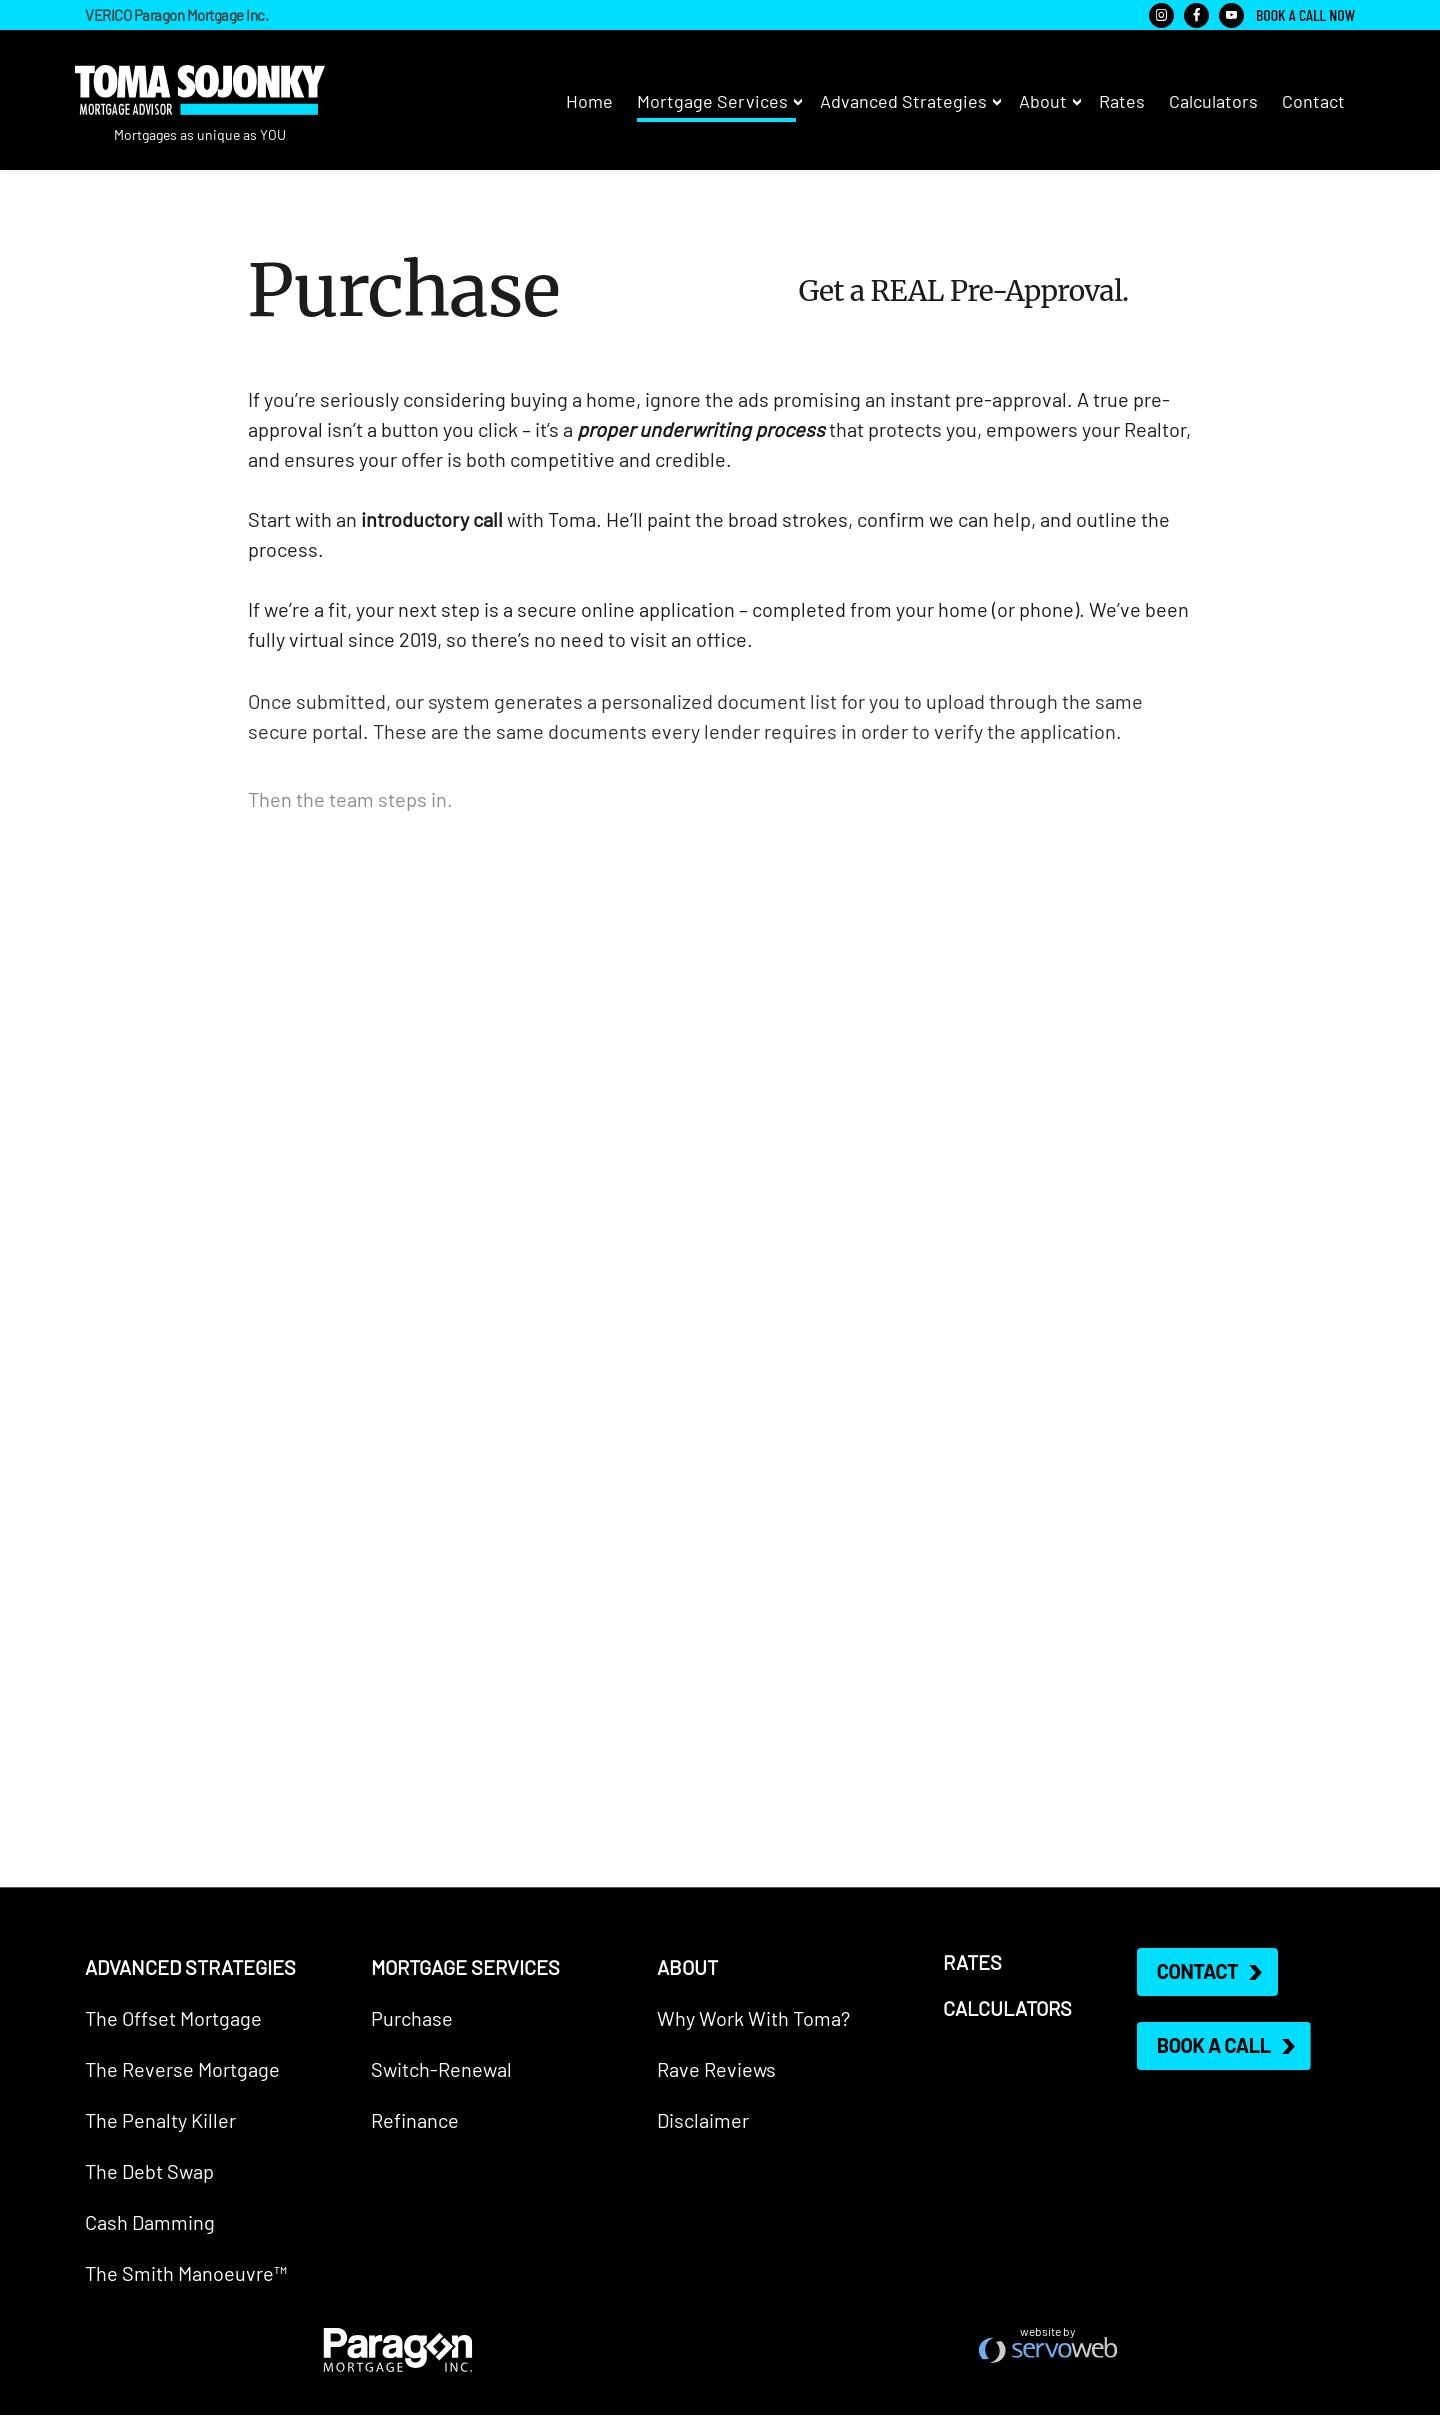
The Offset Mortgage (173, 2017)
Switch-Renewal (441, 2068)
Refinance (415, 2119)
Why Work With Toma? (753, 2017)
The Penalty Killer (160, 2119)
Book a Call (1214, 2045)
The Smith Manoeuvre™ (186, 2272)
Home (589, 100)
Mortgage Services (712, 100)
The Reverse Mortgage (182, 2068)
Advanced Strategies (903, 100)
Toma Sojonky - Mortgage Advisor (200, 90)
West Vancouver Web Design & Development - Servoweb (1048, 2350)
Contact (1313, 100)
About (1043, 100)
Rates (1122, 100)
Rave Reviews (716, 2068)
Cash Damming (150, 2221)
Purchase (412, 2017)
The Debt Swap (149, 2170)
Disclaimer (703, 2119)
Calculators (1213, 100)
